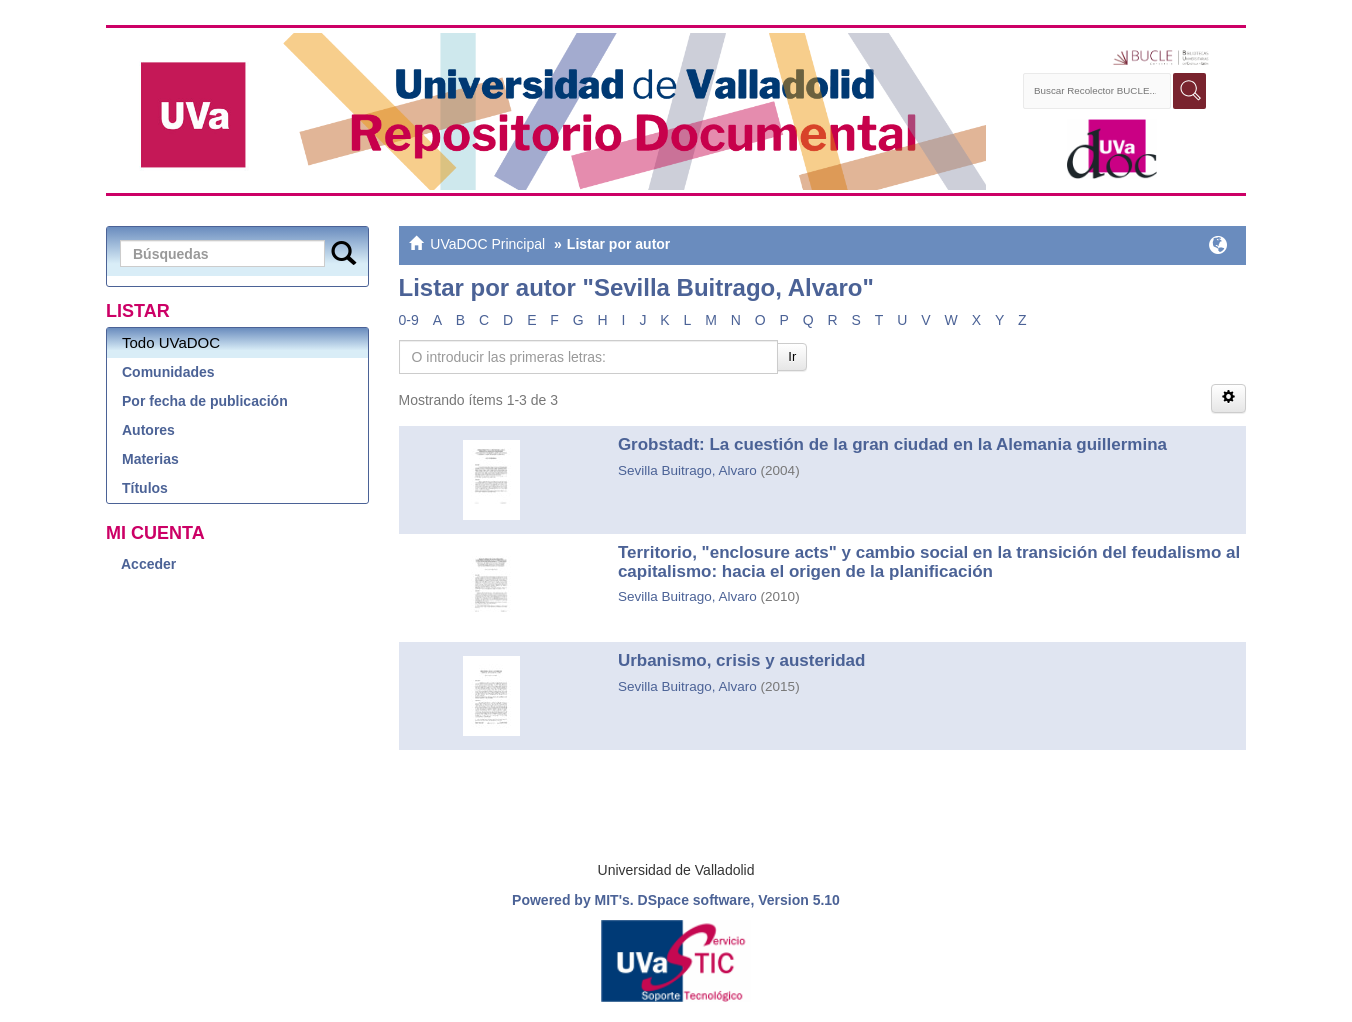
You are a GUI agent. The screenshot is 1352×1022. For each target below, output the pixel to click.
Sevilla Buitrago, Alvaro (687, 470)
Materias (150, 459)
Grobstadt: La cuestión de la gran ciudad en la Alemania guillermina (892, 444)
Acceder (148, 564)
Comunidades (168, 372)
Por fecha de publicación (205, 401)
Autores (148, 430)
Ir (792, 356)
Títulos (145, 488)
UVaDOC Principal (487, 244)
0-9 (409, 320)
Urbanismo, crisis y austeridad (742, 660)
